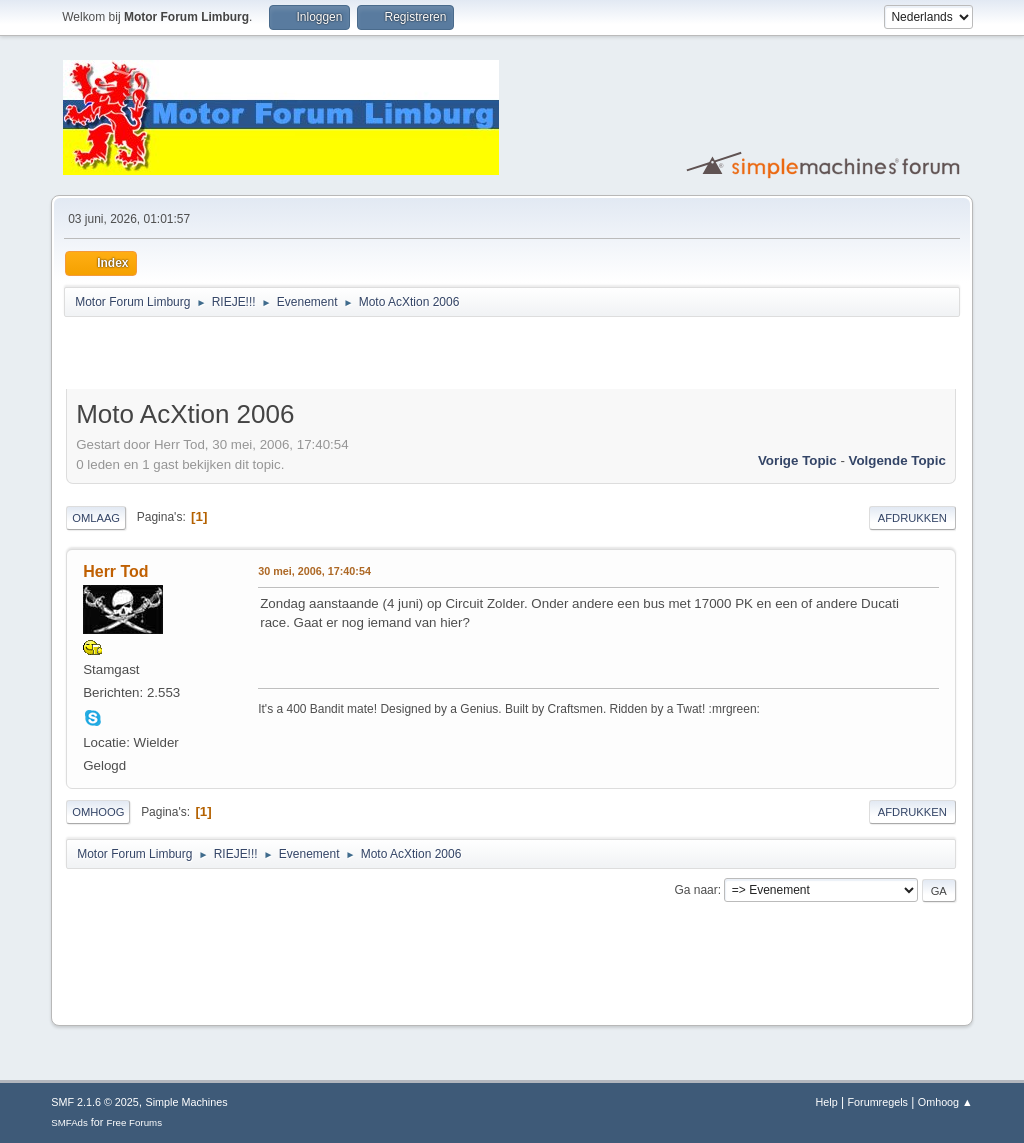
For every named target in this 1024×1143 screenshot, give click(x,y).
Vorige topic (797, 460)
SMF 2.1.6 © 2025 (95, 1102)
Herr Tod (115, 571)
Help (827, 1102)
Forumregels (877, 1102)
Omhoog (98, 812)
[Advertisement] (300, 356)
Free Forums (134, 1122)
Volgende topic (897, 460)
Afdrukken (912, 518)
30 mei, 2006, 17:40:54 (314, 571)
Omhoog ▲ (945, 1102)
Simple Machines (187, 1102)
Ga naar (695, 890)
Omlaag (96, 518)
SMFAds (69, 1122)
